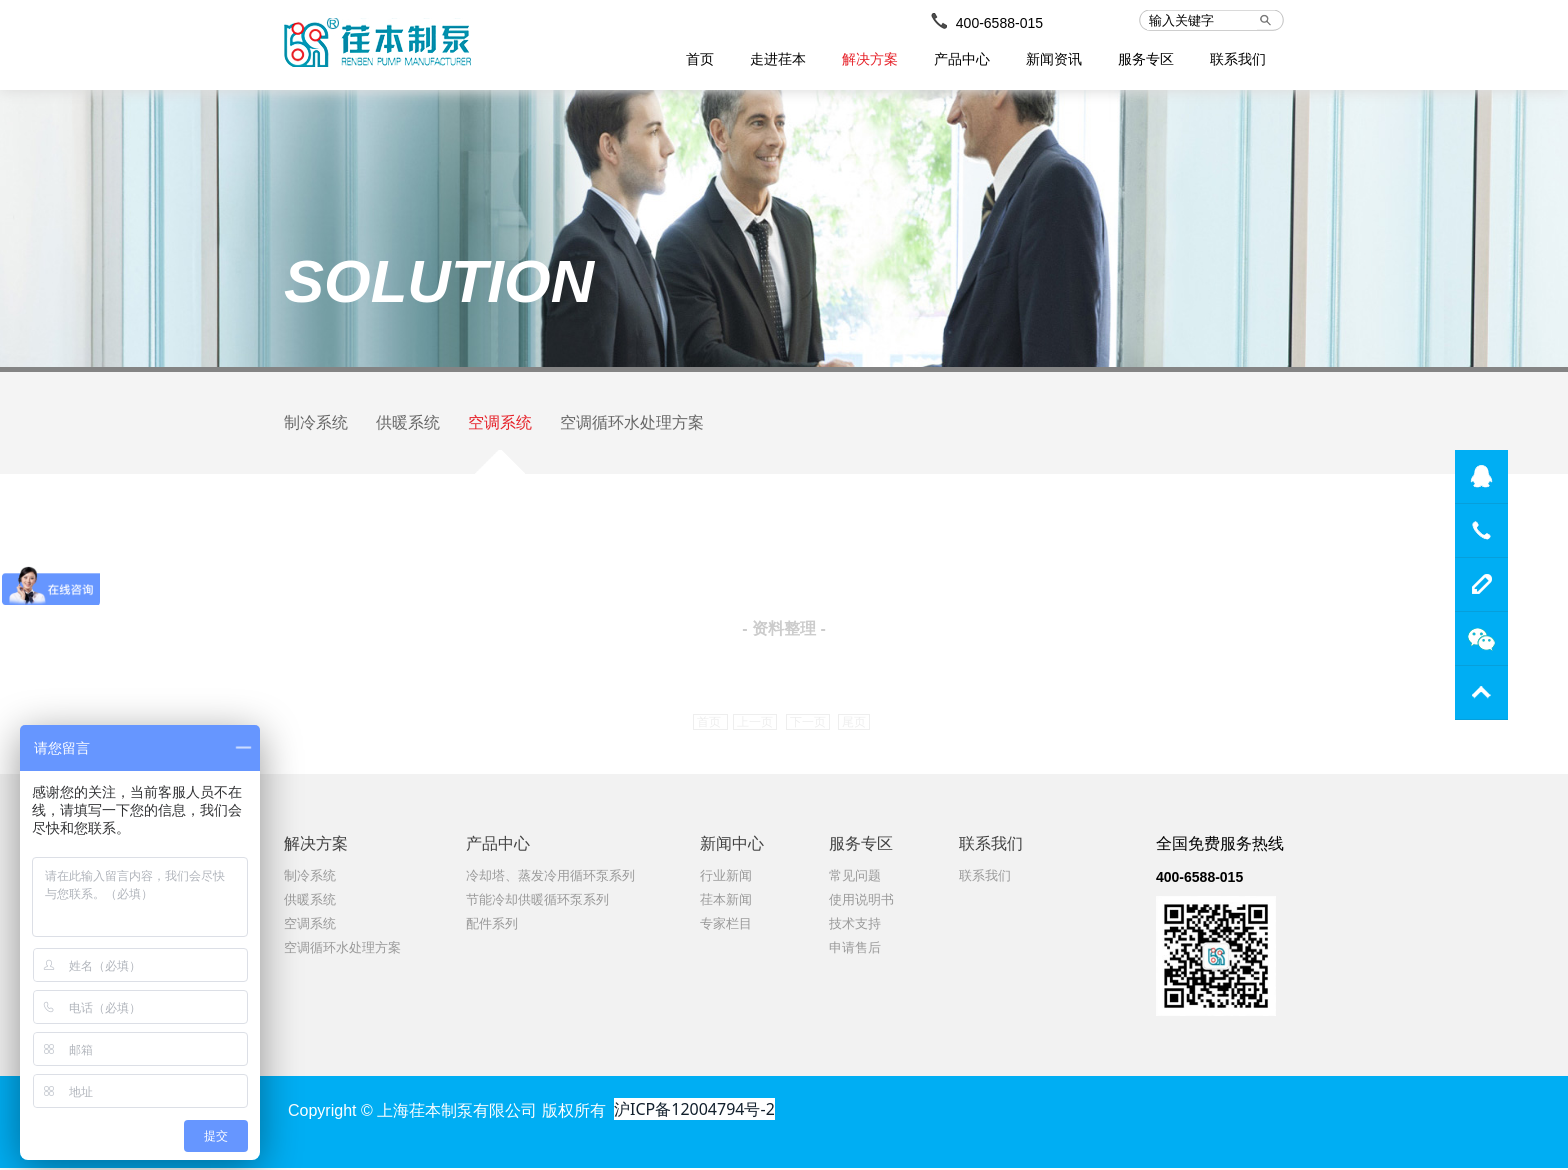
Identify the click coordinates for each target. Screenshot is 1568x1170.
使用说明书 (861, 901)
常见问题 (855, 877)
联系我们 (1238, 59)
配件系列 (492, 925)
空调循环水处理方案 (632, 423)
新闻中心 (732, 845)
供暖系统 (408, 423)
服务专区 (1146, 59)
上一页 (755, 724)
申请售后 (855, 949)
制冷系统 (316, 423)
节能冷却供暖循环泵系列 (537, 901)
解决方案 (870, 59)
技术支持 (855, 925)
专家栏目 (726, 925)
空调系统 (500, 423)
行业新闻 (726, 877)
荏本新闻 (726, 901)
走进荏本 (778, 59)
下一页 (808, 724)
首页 (700, 59)
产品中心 (962, 59)
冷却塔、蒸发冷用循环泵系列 (550, 877)
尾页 (854, 724)
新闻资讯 (1054, 59)
